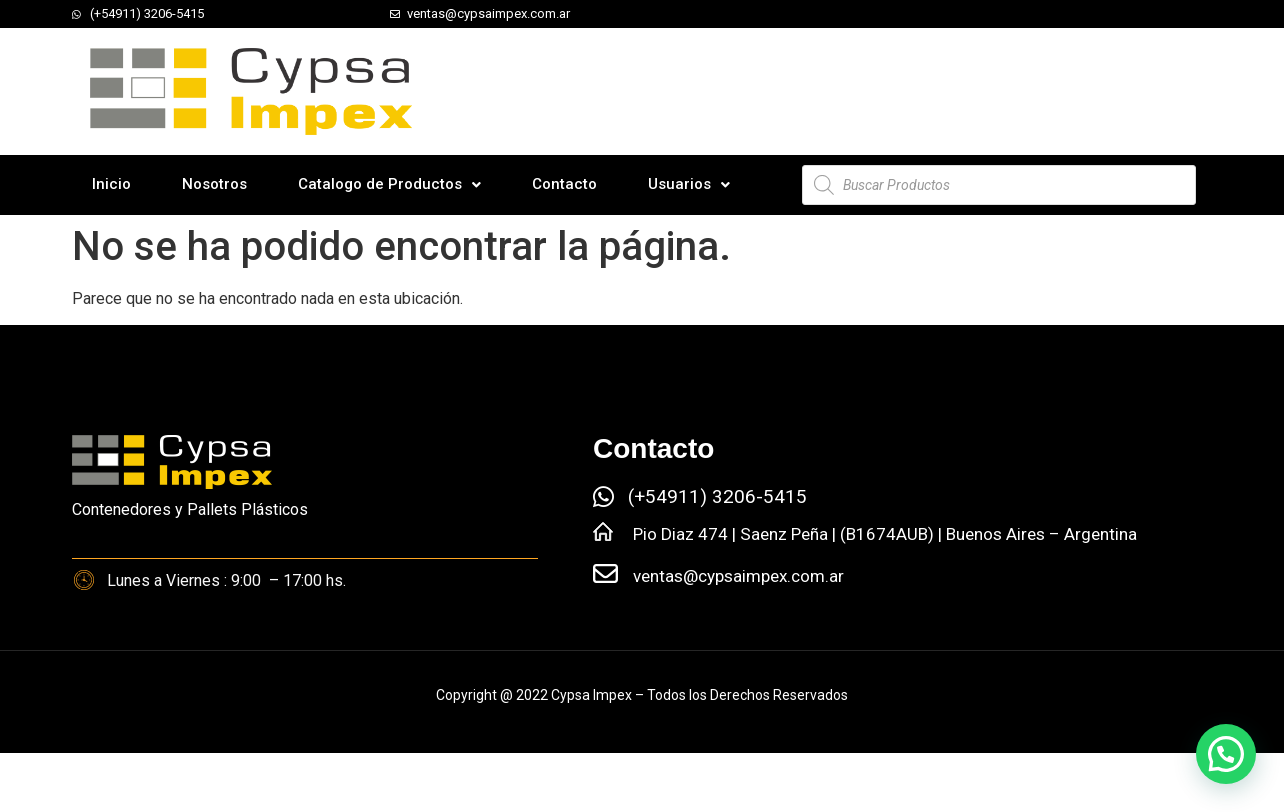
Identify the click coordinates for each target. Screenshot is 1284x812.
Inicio (111, 184)
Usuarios (689, 184)
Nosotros (214, 184)
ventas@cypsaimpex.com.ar (738, 576)
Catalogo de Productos (389, 184)
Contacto (564, 184)
